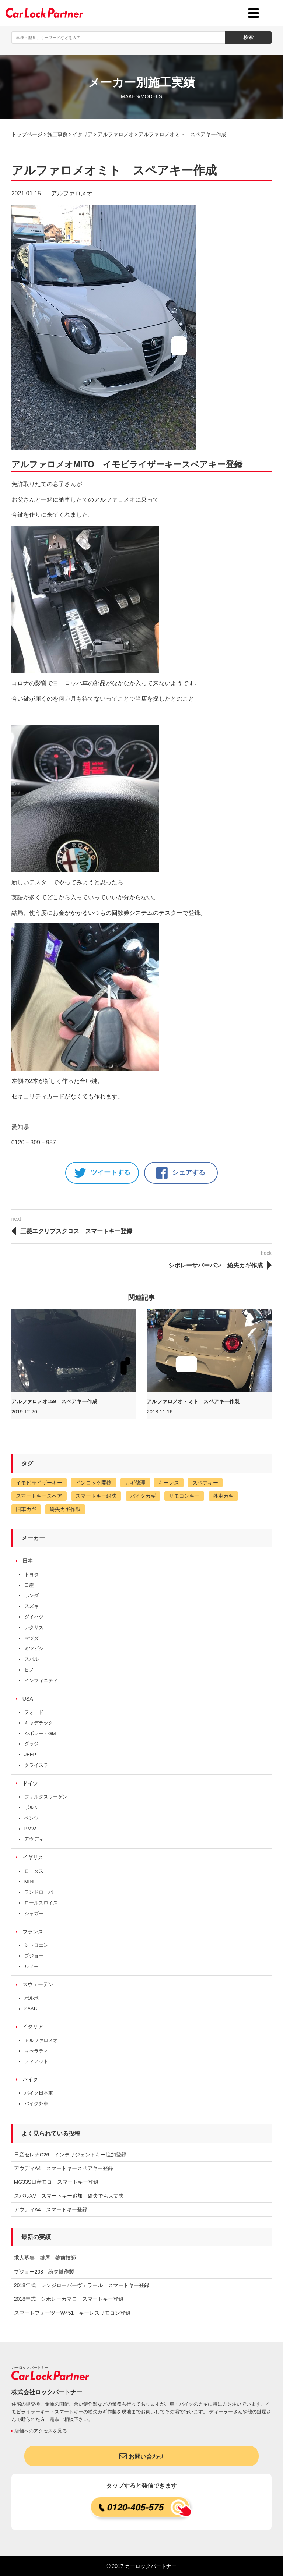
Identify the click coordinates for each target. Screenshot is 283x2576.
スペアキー (205, 1483)
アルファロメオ (71, 193)
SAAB (30, 2008)
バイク (30, 2080)
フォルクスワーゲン (45, 1797)
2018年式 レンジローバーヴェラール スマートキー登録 (81, 2285)
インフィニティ (41, 1680)
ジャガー (33, 1913)
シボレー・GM (40, 1733)
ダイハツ (33, 1617)
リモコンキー (184, 1496)
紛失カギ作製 (65, 1509)
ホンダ (31, 1595)
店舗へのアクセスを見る (39, 2431)
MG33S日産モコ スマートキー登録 (56, 2182)
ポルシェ (33, 1807)
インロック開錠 (94, 1483)
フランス (32, 1932)
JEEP (30, 1754)
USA (27, 1699)
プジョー (33, 1955)
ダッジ (31, 1744)
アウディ (33, 1839)
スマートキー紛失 (96, 1496)
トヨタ (31, 1574)
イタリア (32, 2027)
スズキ (31, 1606)
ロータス (33, 1871)
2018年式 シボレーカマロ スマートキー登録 (68, 2299)
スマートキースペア (39, 1496)
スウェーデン (37, 1984)
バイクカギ (143, 1496)
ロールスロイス (41, 1903)
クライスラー (38, 1765)
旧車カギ (26, 1509)
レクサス (33, 1627)
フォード (33, 1712)
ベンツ (31, 1818)
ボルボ (31, 1998)
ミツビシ (33, 1648)
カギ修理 (135, 1483)
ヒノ (29, 1670)
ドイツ (30, 1783)
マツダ (31, 1638)
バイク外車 (36, 2103)
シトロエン (36, 1945)
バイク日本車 (38, 2093)
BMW (30, 1829)
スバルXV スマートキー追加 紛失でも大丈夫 (69, 2196)
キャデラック (38, 1723)
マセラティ (36, 2051)
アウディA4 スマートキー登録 (50, 2209)
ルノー (31, 1966)
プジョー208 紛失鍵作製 (44, 2272)
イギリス (32, 1857)
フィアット (36, 2061)
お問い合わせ (141, 2456)
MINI (29, 1881)
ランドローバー (41, 1892)
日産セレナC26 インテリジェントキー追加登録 (70, 2155)
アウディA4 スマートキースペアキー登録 (63, 2168)
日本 (27, 1561)
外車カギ (223, 1496)
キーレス (168, 1483)
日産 (29, 1585)
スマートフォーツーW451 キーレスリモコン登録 (72, 2313)
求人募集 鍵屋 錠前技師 (45, 2258)
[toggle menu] (253, 13)
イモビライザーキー (39, 1483)
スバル (31, 1659)
